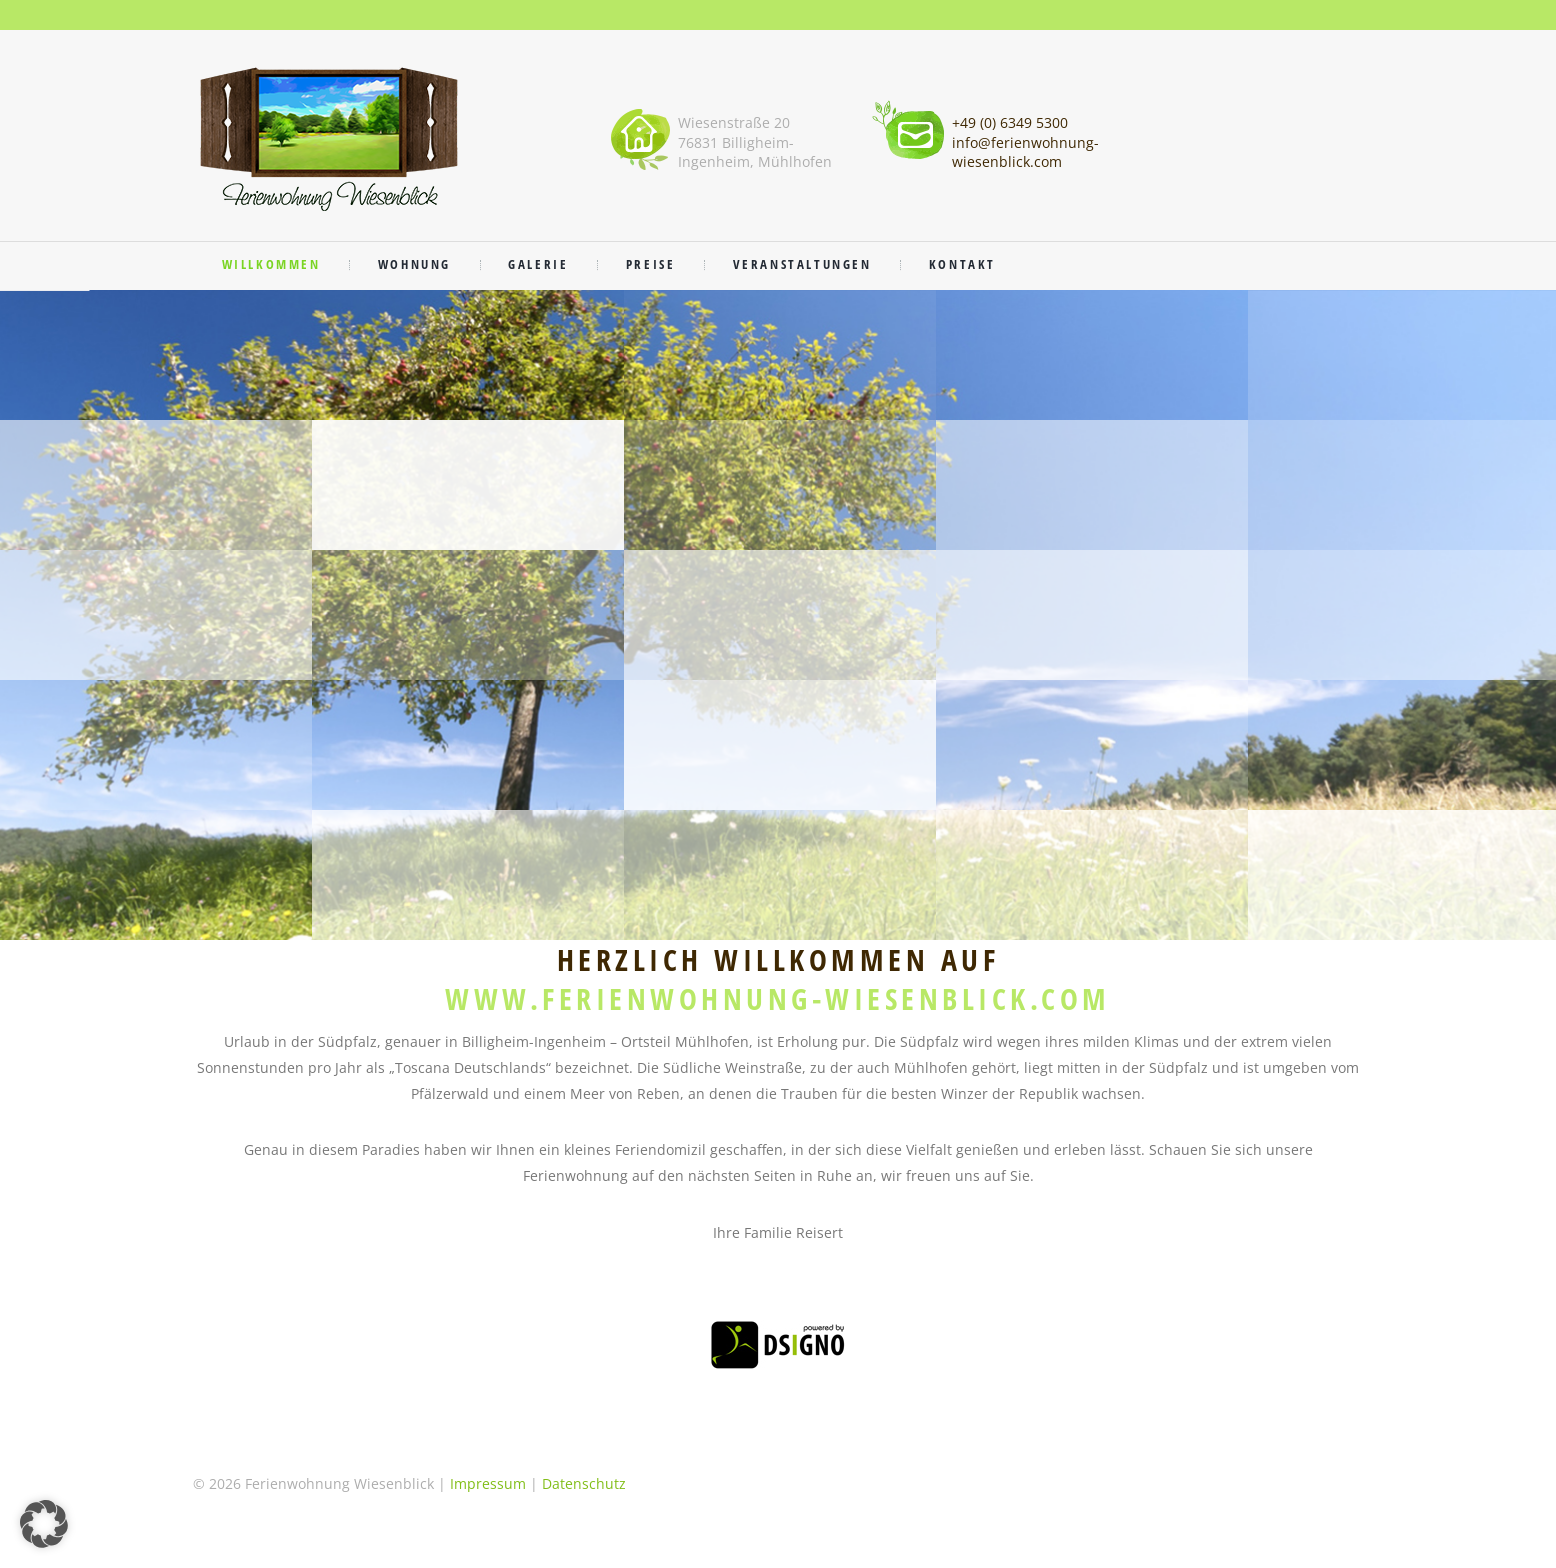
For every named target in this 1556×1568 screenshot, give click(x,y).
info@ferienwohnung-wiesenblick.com (1025, 152)
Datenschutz (584, 1483)
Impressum (488, 1483)
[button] (44, 1524)
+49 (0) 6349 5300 (1010, 122)
